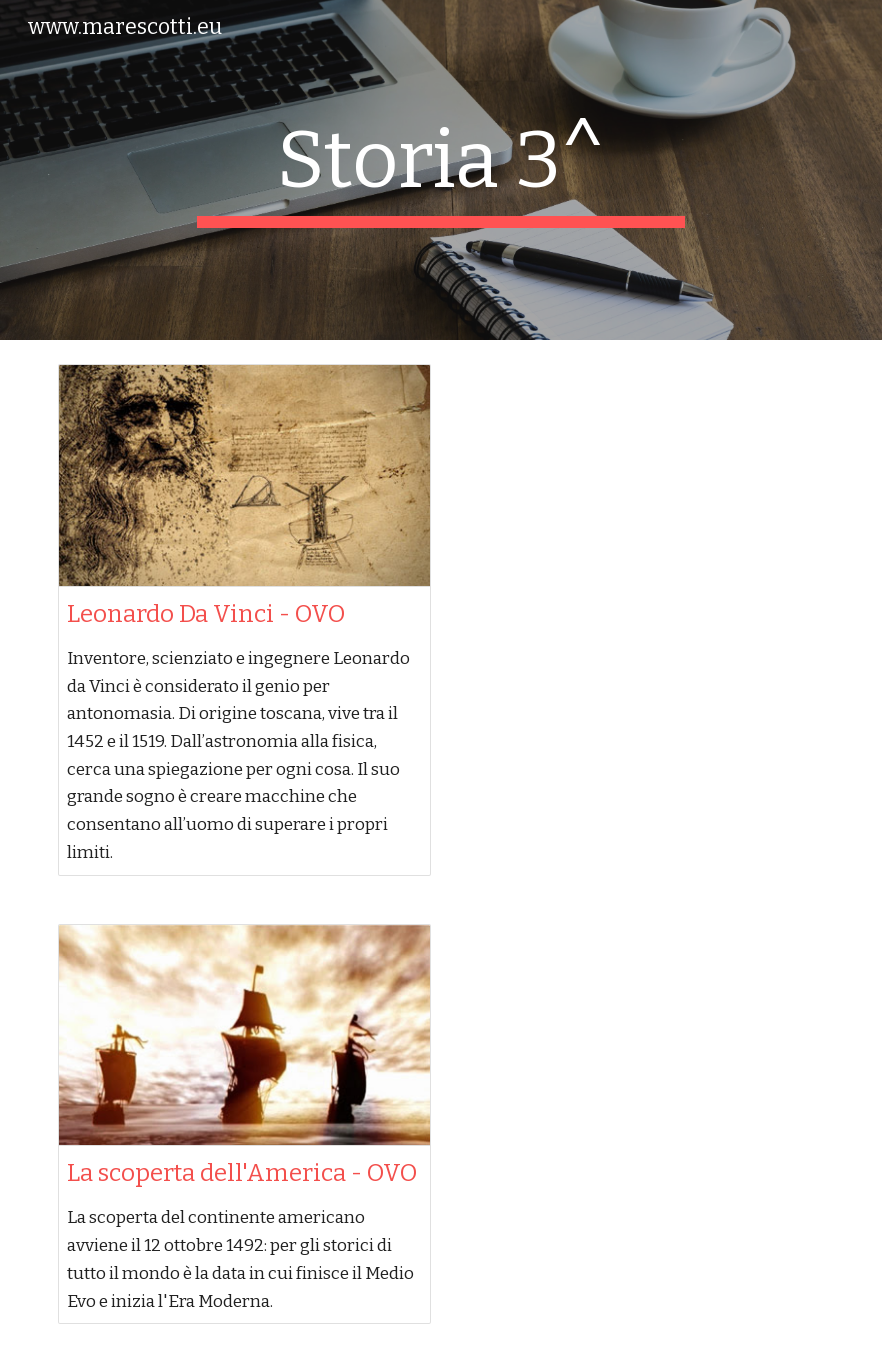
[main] (441, 170)
